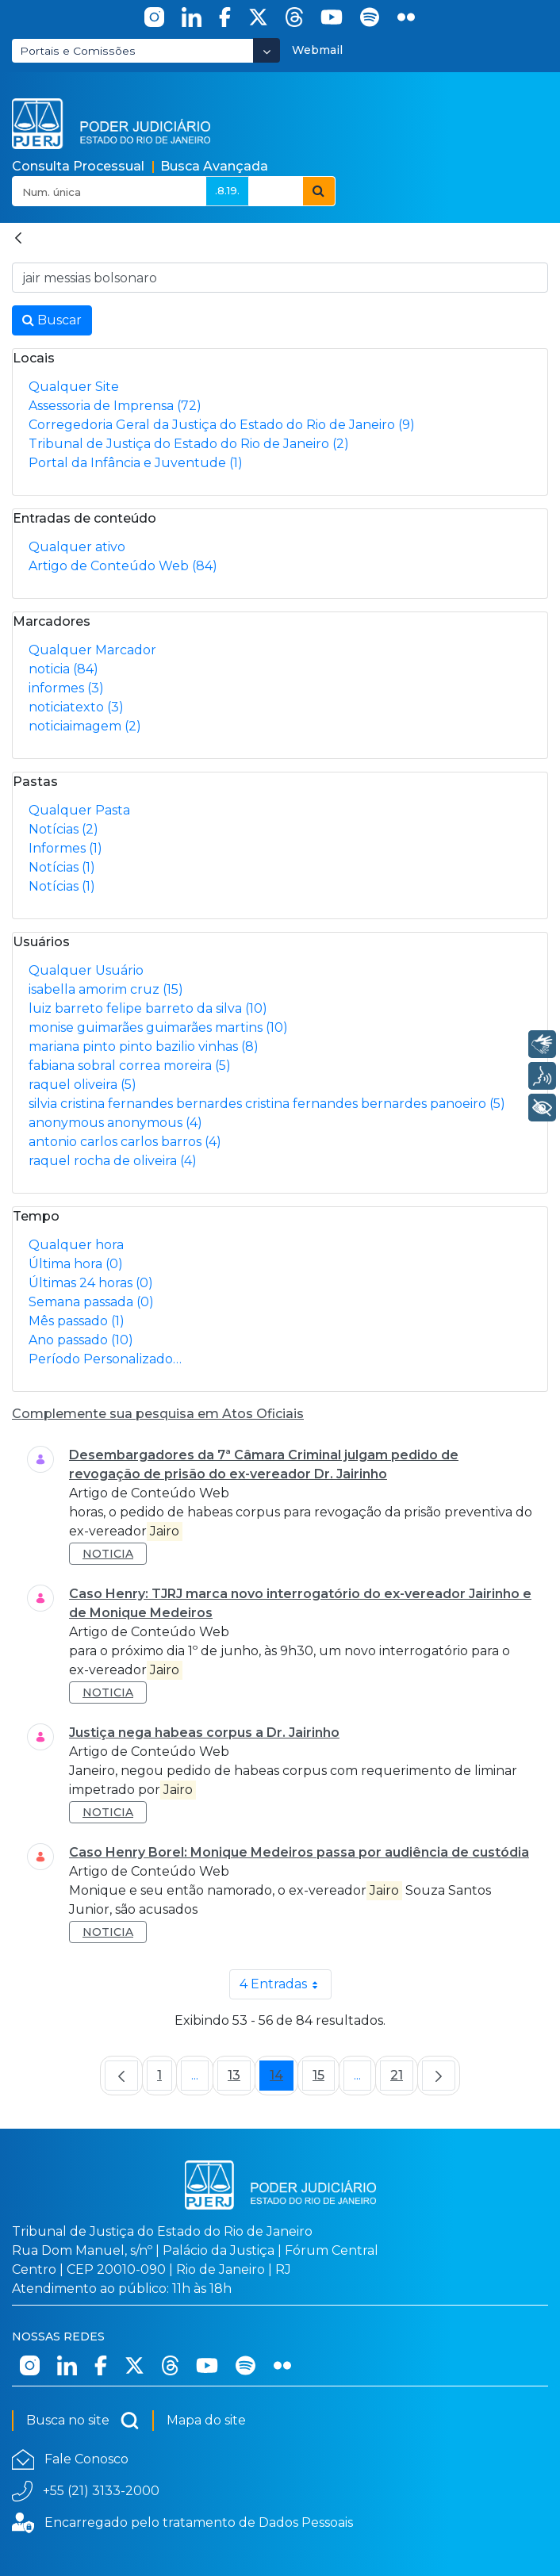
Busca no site (83, 2420)
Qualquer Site (74, 386)
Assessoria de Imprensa (115, 405)
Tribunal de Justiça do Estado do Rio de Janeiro (189, 443)
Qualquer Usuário (86, 970)
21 (401, 2079)
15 (324, 2079)
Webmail (317, 50)
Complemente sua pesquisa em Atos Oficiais (158, 1413)
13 (239, 2079)
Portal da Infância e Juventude (136, 462)
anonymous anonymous (115, 1122)
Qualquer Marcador (92, 649)
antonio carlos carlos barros (125, 1141)
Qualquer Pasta (79, 810)
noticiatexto (76, 707)
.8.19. (227, 190)
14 (281, 2079)
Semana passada (91, 1301)
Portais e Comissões (78, 50)
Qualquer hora (76, 1244)
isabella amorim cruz (106, 989)
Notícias (63, 829)
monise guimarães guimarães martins (158, 1027)
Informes (65, 848)
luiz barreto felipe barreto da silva (148, 1008)
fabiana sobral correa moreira (130, 1065)
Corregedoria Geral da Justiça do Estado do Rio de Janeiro (222, 424)
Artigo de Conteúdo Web (123, 565)
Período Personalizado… (105, 1359)
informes (66, 688)
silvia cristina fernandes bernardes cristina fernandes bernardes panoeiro (267, 1103)
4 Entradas (286, 1984)
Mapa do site (206, 2420)
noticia (63, 669)
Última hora (76, 1263)
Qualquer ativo (77, 546)
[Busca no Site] (280, 278)
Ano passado (81, 1339)
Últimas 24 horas (91, 1282)
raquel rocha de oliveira (113, 1160)
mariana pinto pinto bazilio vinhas (144, 1046)
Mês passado (77, 1320)
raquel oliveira (82, 1084)
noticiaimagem (85, 726)
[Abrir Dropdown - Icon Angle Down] (266, 50)
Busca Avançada (214, 166)
